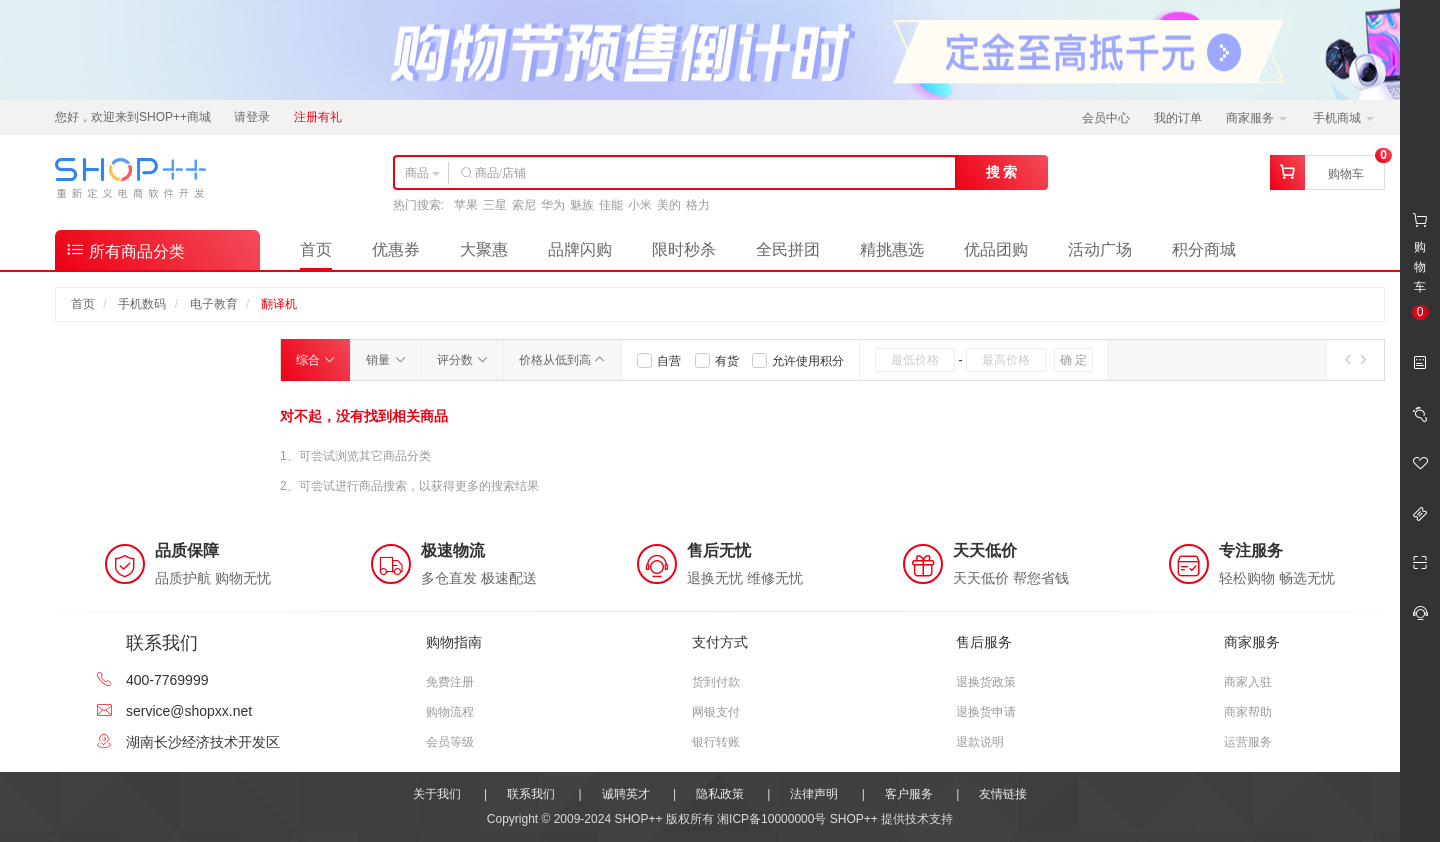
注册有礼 (318, 117)
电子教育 (214, 304)
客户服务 (909, 794)
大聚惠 (484, 249)
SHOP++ (854, 819)
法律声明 (814, 794)
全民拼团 (788, 249)
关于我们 (437, 794)
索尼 (524, 205)
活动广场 (1100, 249)
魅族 (582, 205)
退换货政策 (986, 682)
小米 (640, 205)
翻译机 (279, 304)
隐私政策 (720, 794)
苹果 (466, 205)
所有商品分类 (125, 249)
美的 (669, 205)
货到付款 (716, 682)
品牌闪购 (580, 249)
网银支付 (716, 712)
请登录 (252, 117)
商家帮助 (1248, 712)
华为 (553, 205)
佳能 (611, 205)
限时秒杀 (684, 249)
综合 (315, 360)
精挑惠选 (892, 249)
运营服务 (1248, 742)
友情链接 (1003, 794)
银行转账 (716, 742)
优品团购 (996, 249)
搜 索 (1002, 172)
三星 (495, 205)
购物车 (1346, 174)
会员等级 (450, 742)
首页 (316, 249)
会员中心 (1106, 118)
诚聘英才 (626, 794)
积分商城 (1204, 249)
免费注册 (450, 682)
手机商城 (1343, 118)
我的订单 (1178, 118)
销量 (385, 360)
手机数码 (142, 304)
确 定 (1073, 360)
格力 (698, 205)
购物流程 (450, 712)
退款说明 (980, 742)
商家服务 (1256, 118)
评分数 (462, 360)
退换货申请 (986, 712)
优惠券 (396, 249)
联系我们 (531, 794)
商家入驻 (1248, 682)
